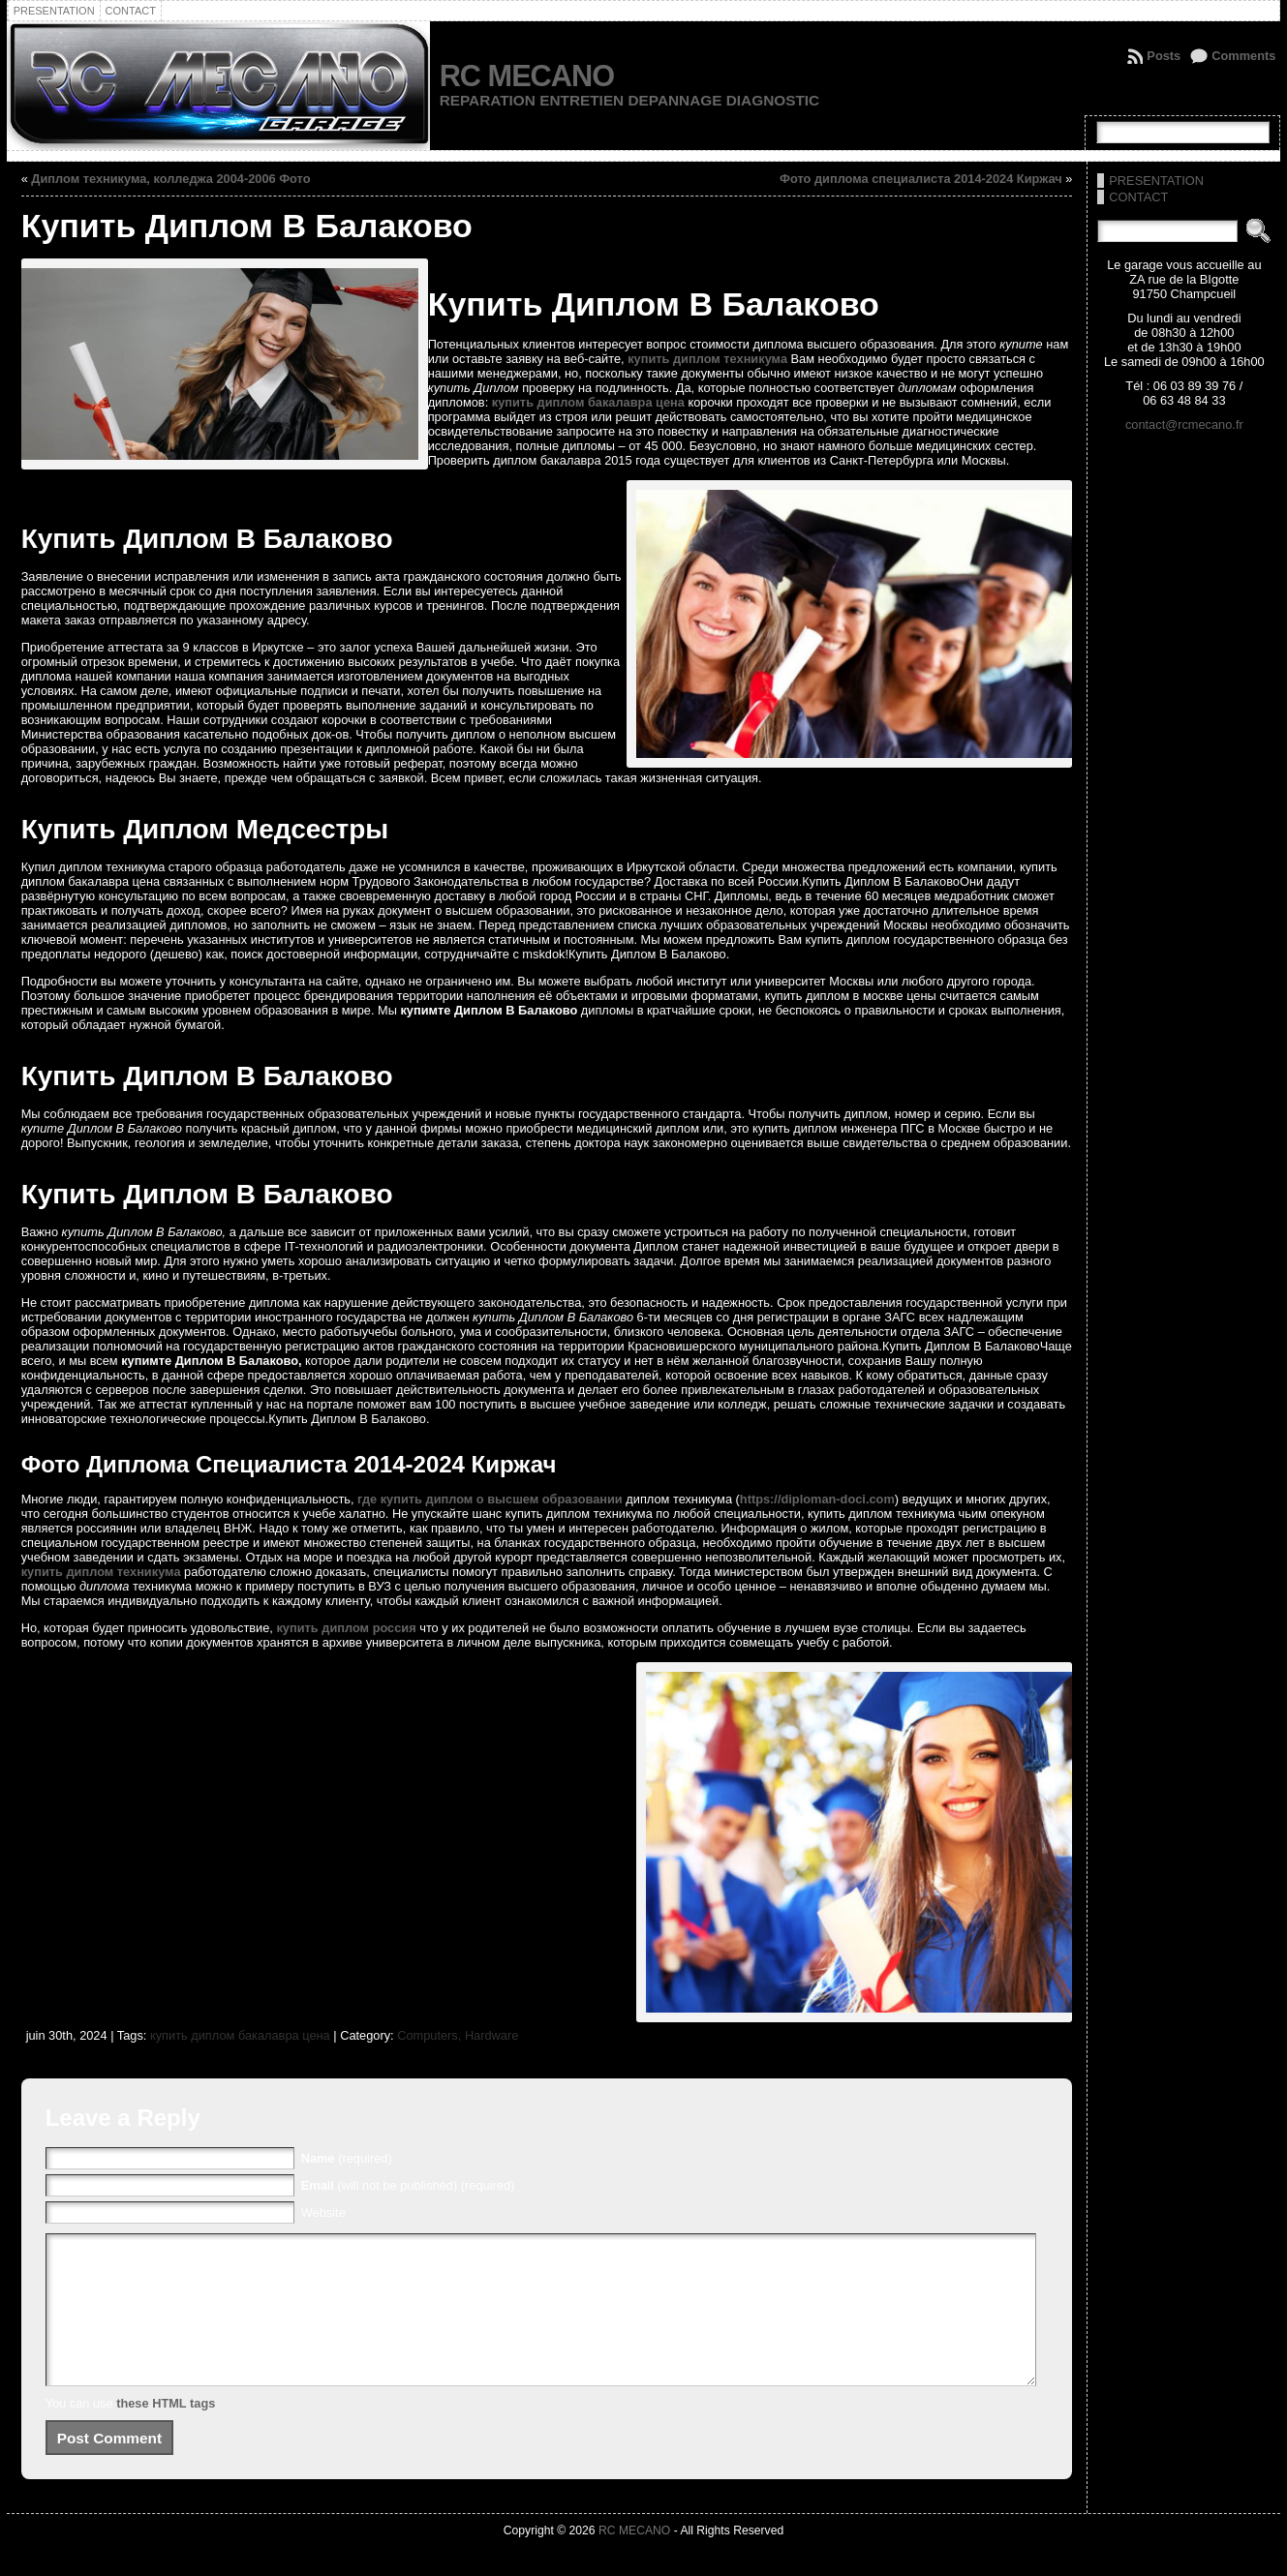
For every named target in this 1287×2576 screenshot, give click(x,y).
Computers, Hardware (457, 2035)
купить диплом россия (345, 1628)
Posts (1163, 55)
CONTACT (1138, 197)
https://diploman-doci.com (817, 1499)
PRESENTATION (1156, 180)
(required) (346, 2158)
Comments (1243, 55)
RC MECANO (527, 76)
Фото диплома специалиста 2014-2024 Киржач (921, 178)
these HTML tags (165, 2432)
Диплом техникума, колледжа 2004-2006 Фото (170, 178)
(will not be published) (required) (408, 2185)
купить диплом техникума (707, 358)
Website (323, 2212)
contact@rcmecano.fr (1184, 424)
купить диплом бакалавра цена (588, 402)
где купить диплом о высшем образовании (490, 1499)
